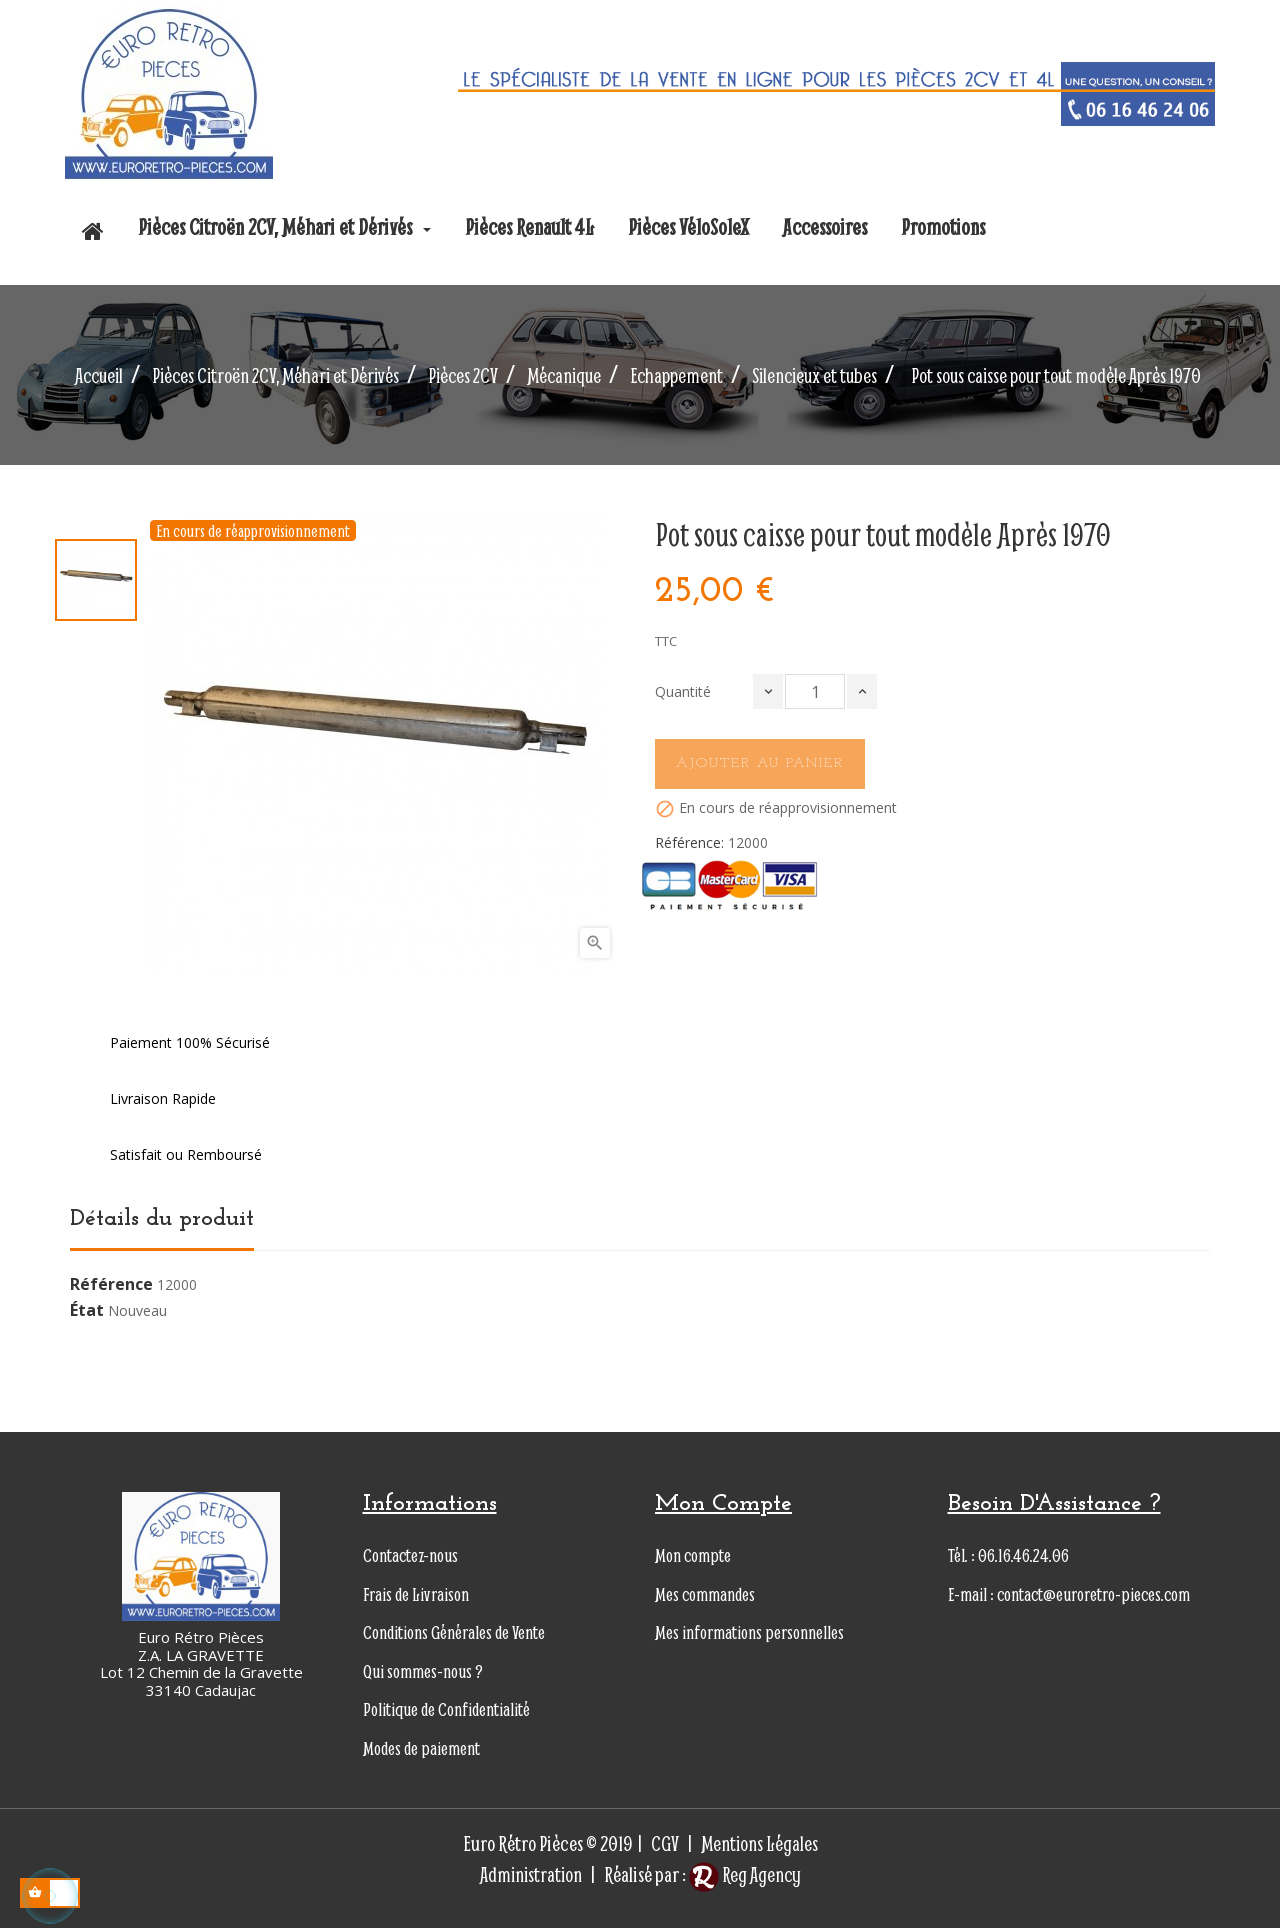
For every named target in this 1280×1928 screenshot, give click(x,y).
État (87, 1311)
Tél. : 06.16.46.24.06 (1008, 1555)
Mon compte (693, 1555)
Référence (111, 1285)
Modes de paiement (421, 1748)
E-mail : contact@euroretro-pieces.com (1069, 1594)
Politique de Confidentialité (446, 1709)
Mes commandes (705, 1594)
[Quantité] (815, 691)
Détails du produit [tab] (162, 1219)
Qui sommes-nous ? (423, 1671)
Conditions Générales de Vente (454, 1632)
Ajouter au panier (760, 763)
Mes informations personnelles (749, 1632)
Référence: (689, 843)
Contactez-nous (410, 1555)
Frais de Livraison (416, 1594)
